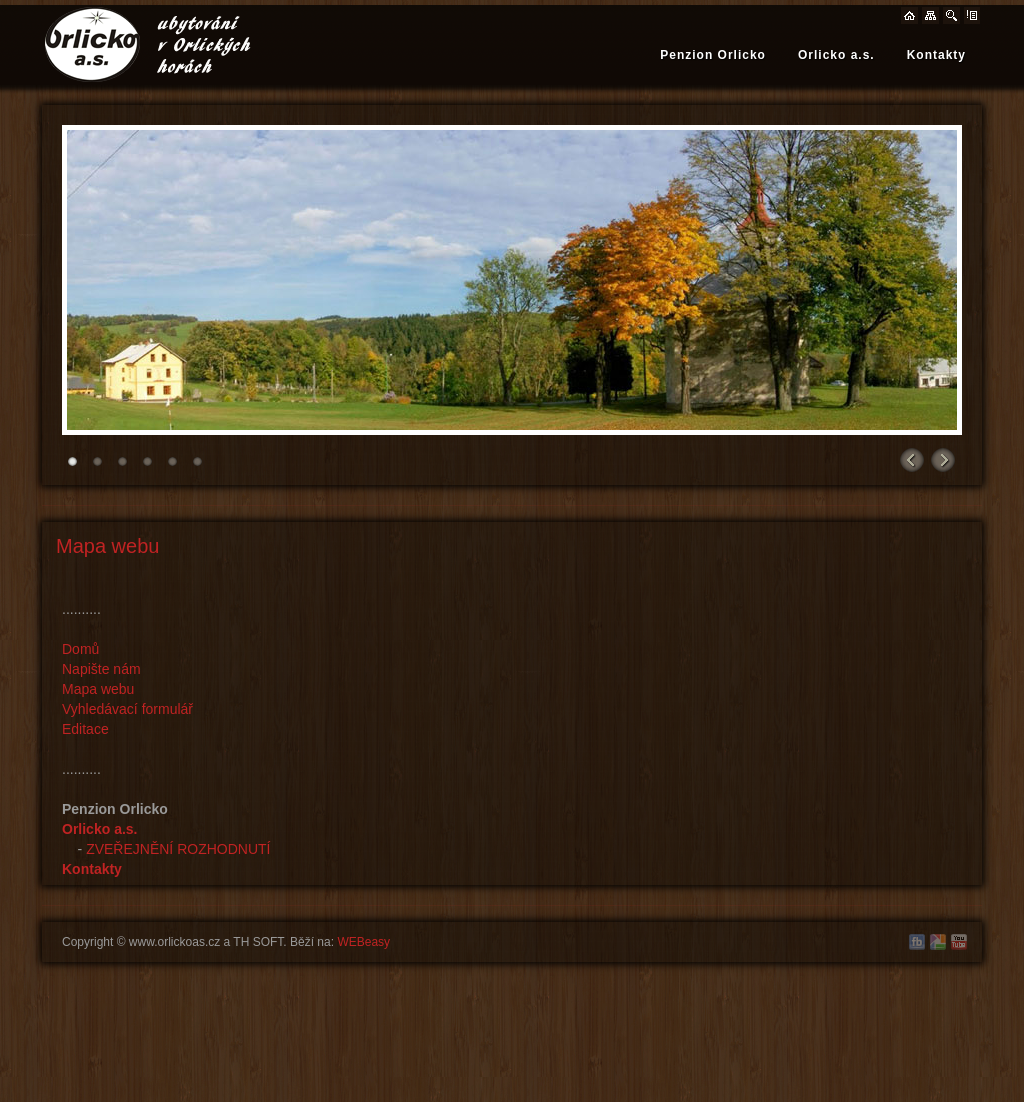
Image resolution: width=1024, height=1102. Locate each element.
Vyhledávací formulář (127, 709)
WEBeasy (363, 942)
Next (942, 457)
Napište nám (101, 669)
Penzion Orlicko (713, 55)
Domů (80, 649)
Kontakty (936, 55)
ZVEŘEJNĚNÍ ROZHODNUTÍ (178, 849)
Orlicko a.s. (836, 55)
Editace (85, 729)
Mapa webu (98, 689)
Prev (912, 457)
